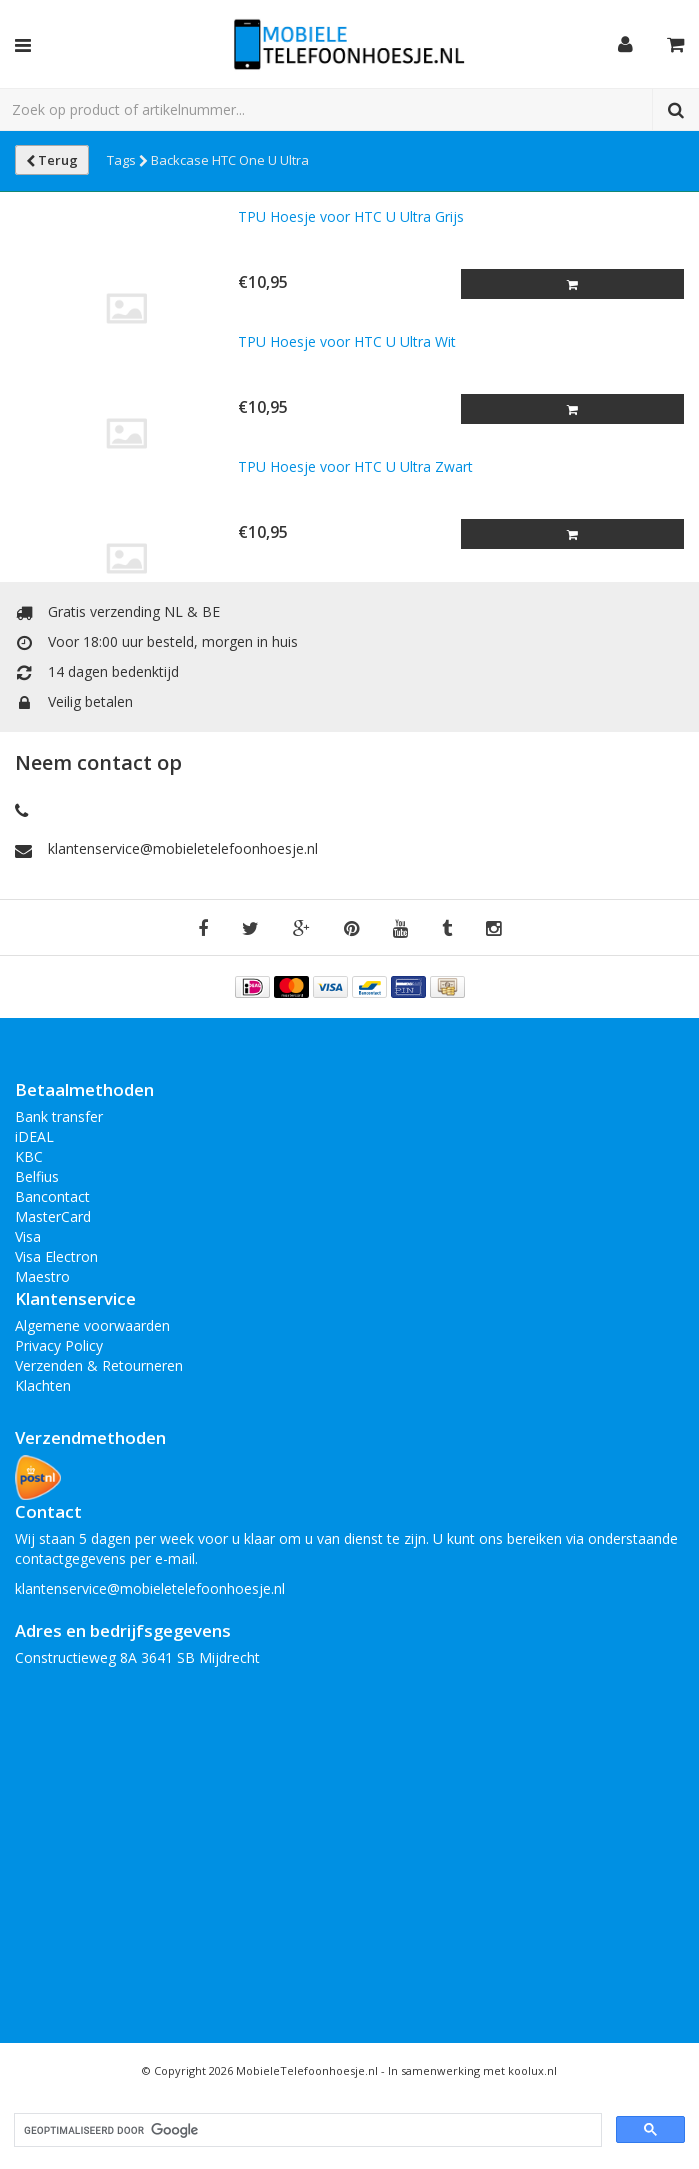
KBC (29, 1156)
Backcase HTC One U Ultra (230, 160)
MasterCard (53, 1216)
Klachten (43, 1385)
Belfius (37, 1176)
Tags (127, 160)
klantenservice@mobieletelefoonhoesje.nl (183, 848)
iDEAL (34, 1136)
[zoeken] (306, 2130)
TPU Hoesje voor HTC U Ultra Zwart (355, 466)
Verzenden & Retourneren (99, 1365)
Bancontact (52, 1196)
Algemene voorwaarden (92, 1325)
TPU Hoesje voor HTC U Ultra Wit (347, 341)
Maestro (42, 1276)
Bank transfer (59, 1116)
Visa (28, 1236)
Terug (52, 160)
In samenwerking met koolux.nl (472, 2070)
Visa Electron (56, 1256)
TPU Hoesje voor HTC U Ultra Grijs (351, 216)
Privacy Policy (59, 1345)
